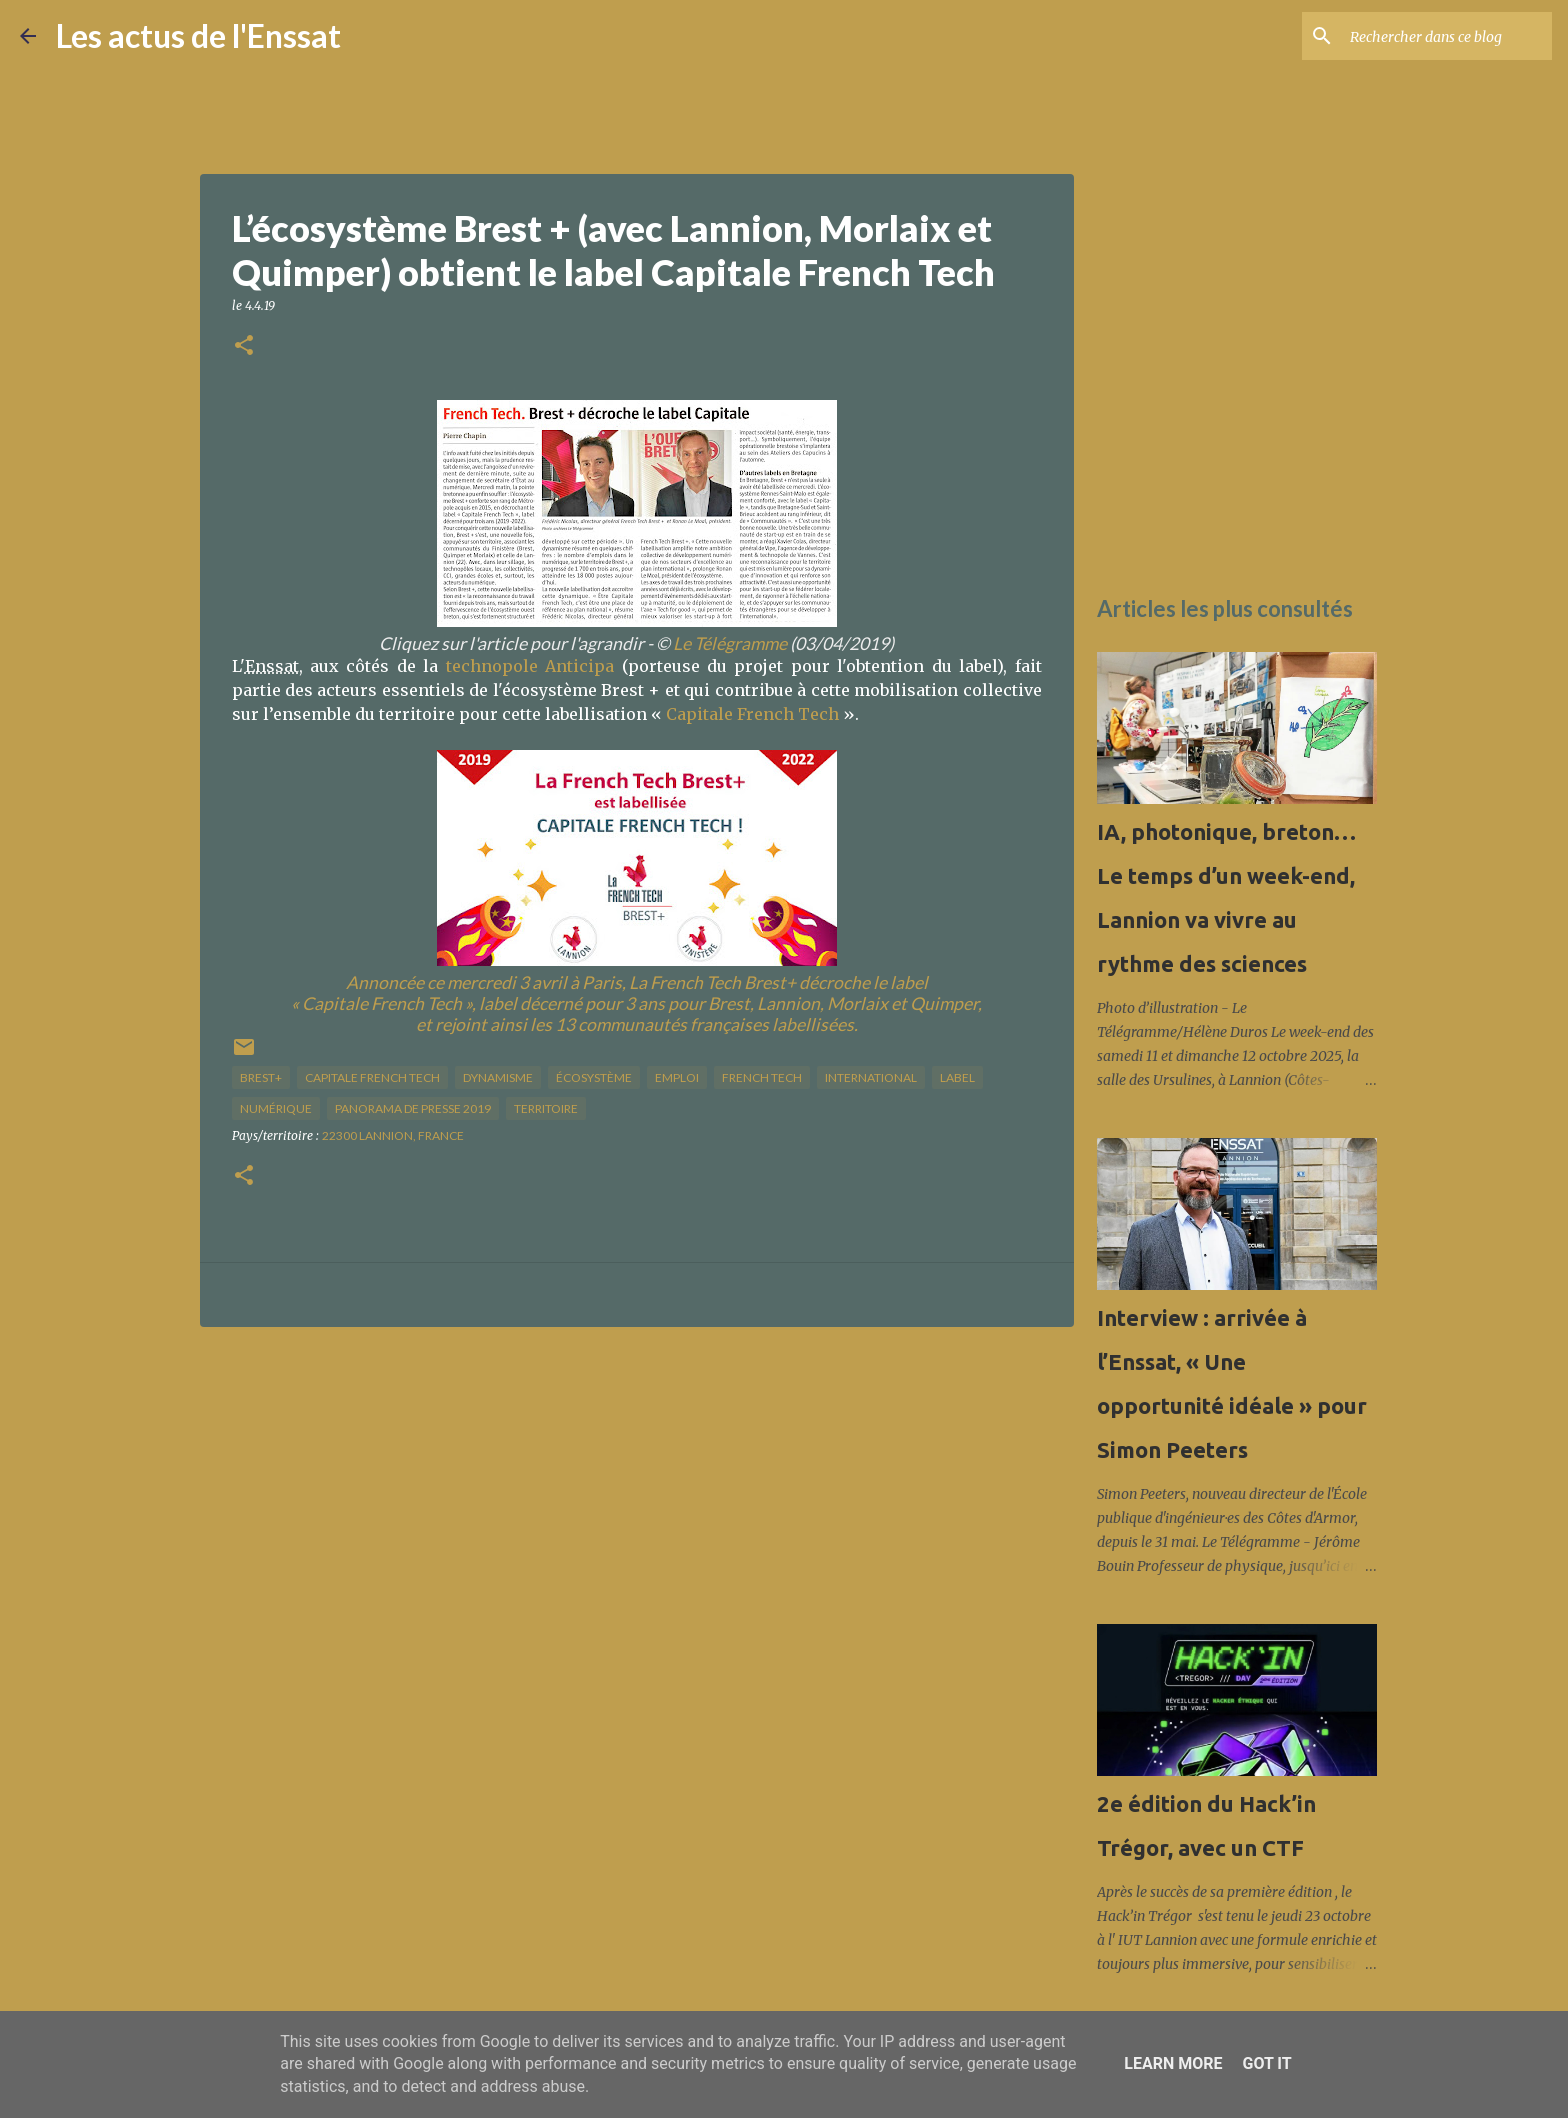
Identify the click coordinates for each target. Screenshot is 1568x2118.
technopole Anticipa (530, 666)
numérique (276, 1108)
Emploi (677, 1077)
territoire (546, 1108)
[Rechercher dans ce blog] (1447, 36)
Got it (1266, 2063)
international (871, 1077)
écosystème (594, 1077)
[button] (244, 346)
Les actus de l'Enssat (198, 35)
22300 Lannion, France (393, 1135)
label (957, 1077)
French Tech (762, 1077)
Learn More (1173, 2063)
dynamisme (498, 1077)
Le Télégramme (730, 643)
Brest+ (261, 1077)
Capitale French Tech (752, 714)
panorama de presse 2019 (413, 1108)
